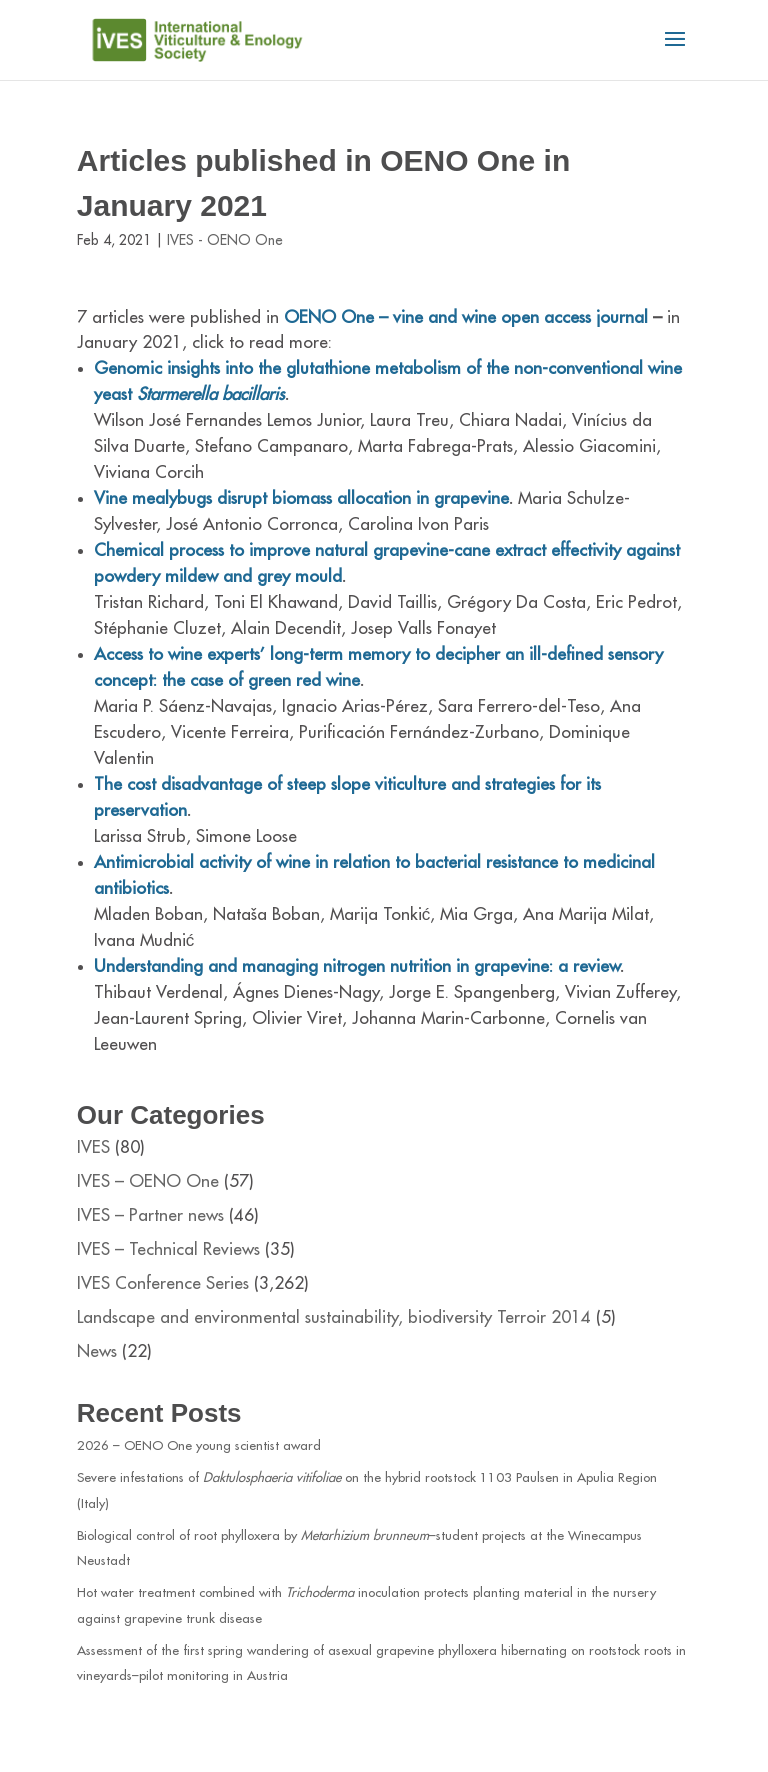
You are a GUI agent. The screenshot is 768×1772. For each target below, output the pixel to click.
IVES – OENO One (148, 1181)
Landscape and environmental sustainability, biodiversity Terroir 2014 (334, 1317)
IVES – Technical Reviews (168, 1249)
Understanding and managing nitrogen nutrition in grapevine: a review (357, 966)
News (97, 1351)
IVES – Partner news (150, 1215)
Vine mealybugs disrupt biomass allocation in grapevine (301, 498)
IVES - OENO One (225, 240)
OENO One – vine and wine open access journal (468, 317)
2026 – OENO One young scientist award (199, 1445)
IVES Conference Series (163, 1283)
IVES (93, 1147)
